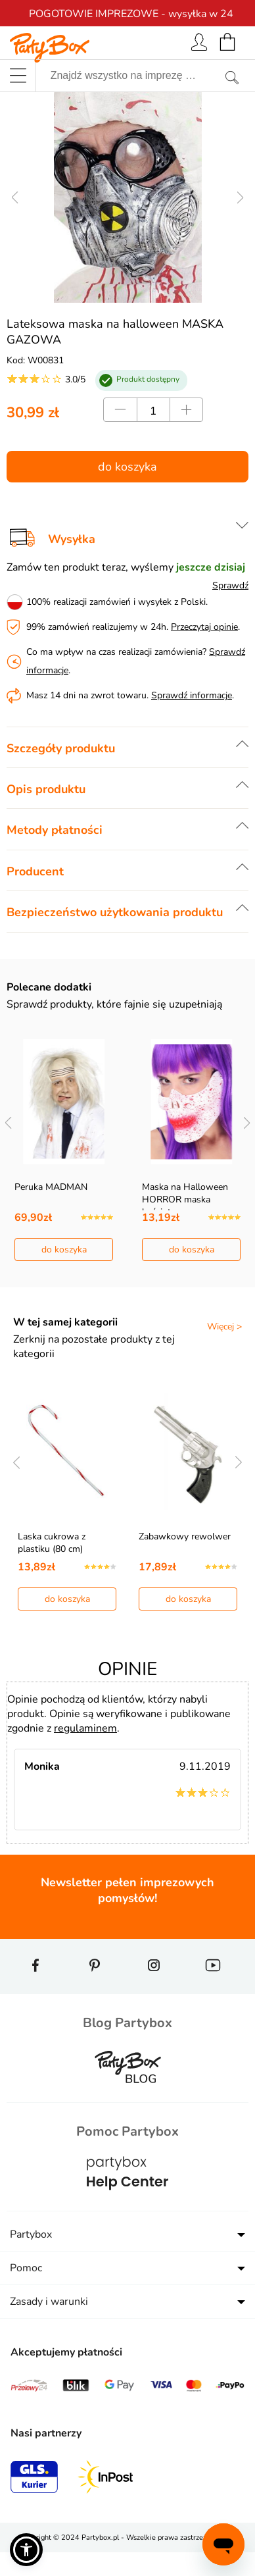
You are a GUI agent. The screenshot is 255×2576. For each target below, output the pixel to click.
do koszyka (127, 467)
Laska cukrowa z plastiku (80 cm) (51, 1542)
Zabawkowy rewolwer (185, 1536)
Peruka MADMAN (50, 1187)
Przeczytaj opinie (204, 627)
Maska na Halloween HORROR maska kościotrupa (185, 1199)
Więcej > (224, 1326)
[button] (26, 2550)
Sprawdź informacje (191, 695)
